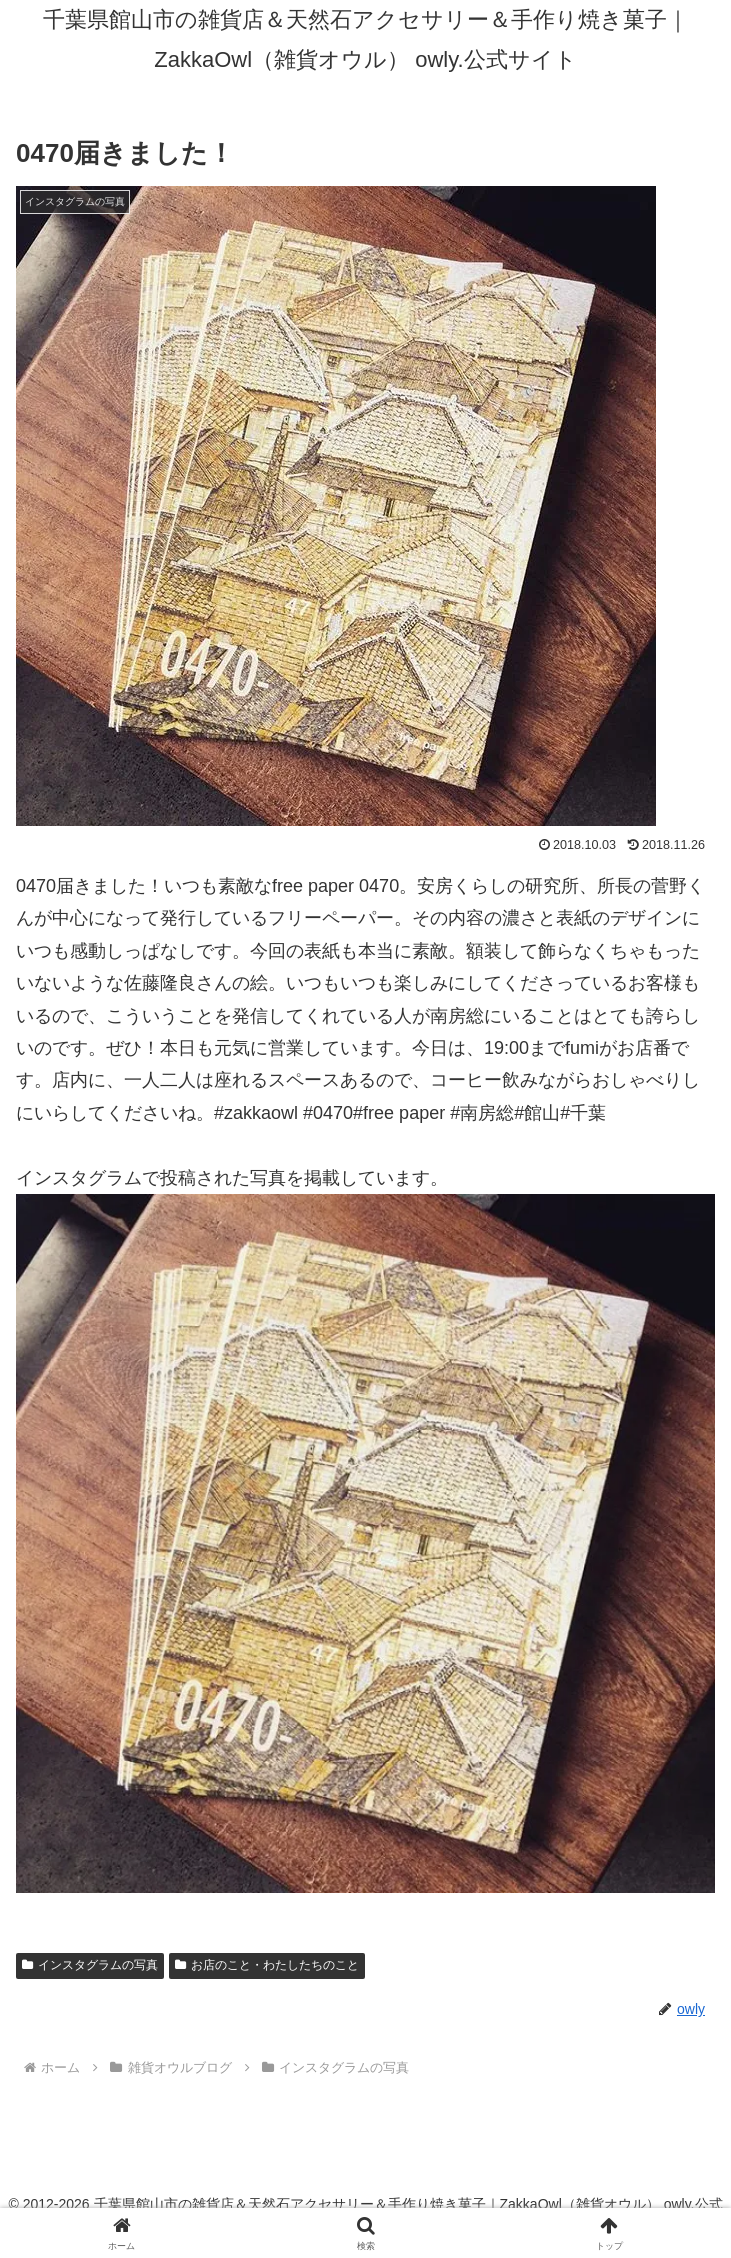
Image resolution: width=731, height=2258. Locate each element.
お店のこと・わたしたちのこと (267, 1965)
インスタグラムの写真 (90, 1965)
